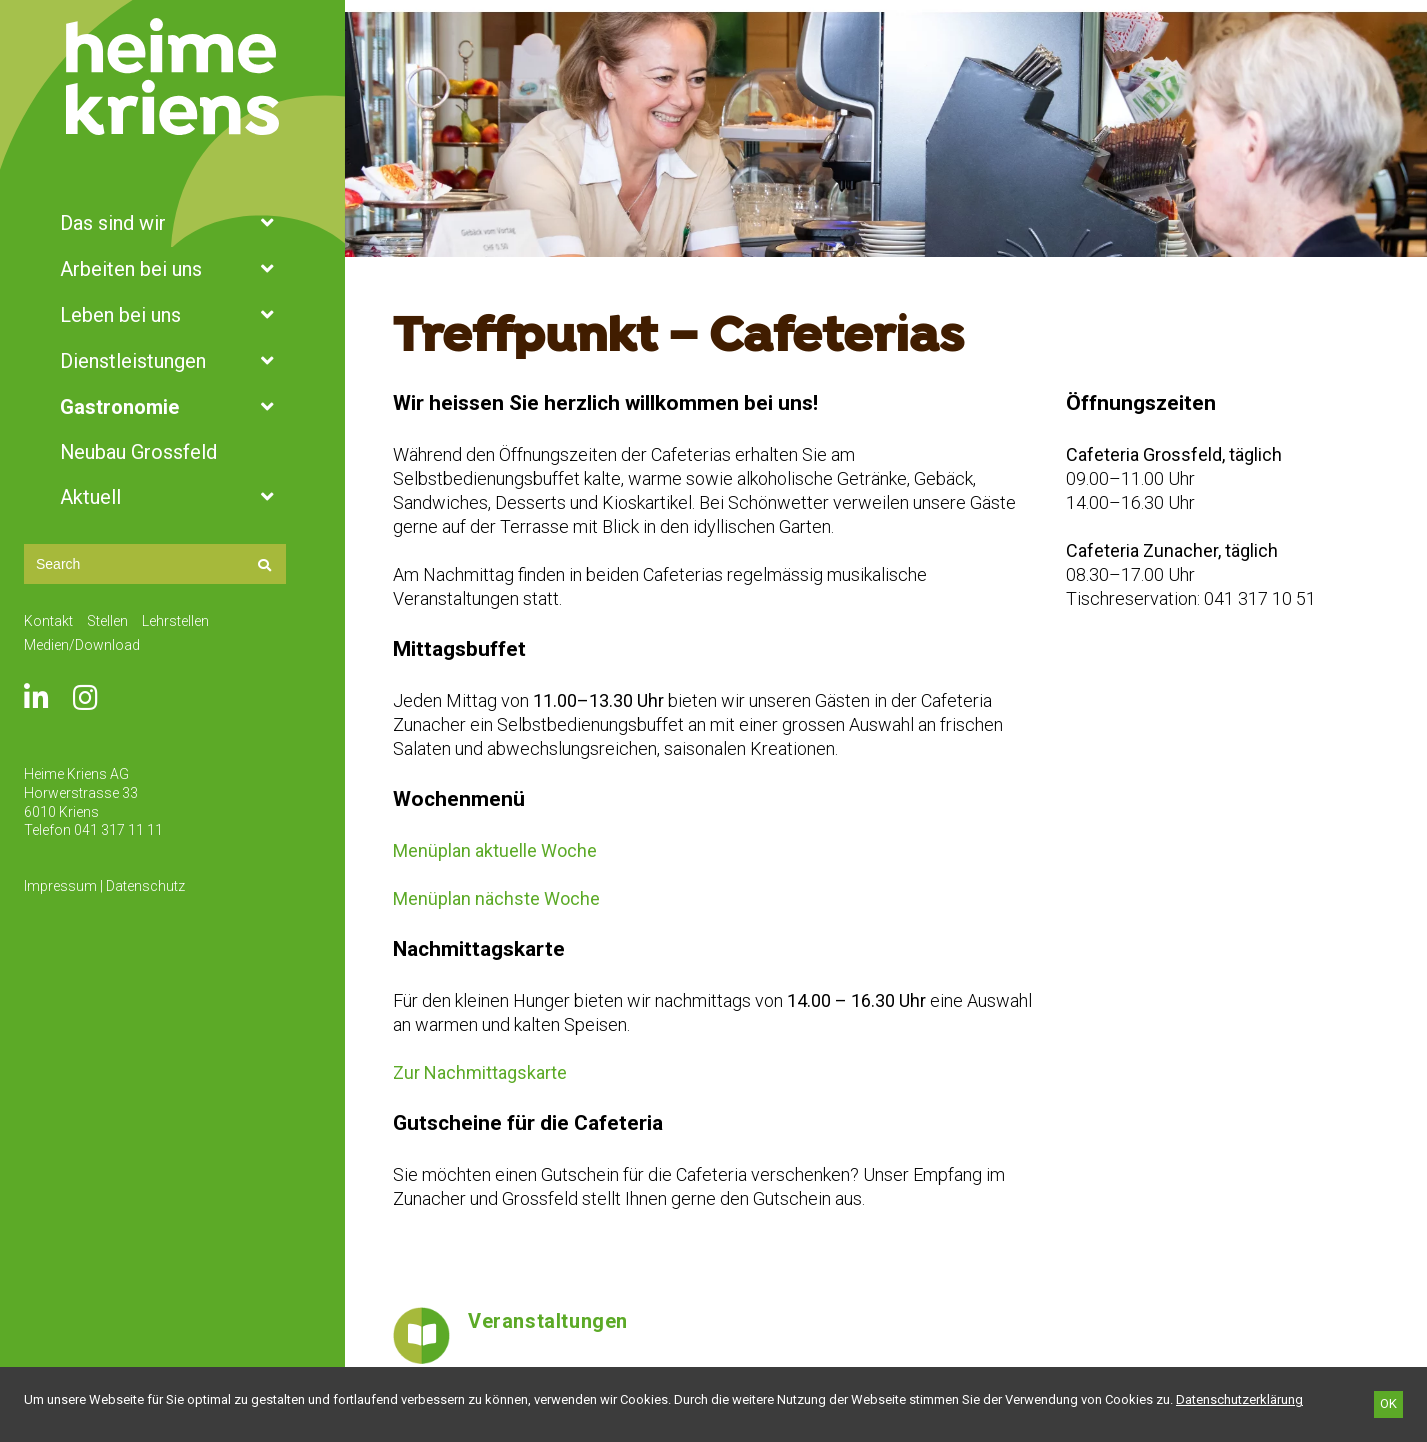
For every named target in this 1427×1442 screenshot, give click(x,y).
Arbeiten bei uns (172, 269)
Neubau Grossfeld (138, 452)
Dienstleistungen (172, 361)
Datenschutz (145, 886)
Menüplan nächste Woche (496, 898)
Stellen (107, 621)
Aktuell (172, 497)
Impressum (60, 886)
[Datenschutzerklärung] (1239, 1399)
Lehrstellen (175, 621)
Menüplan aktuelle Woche (495, 850)
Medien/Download (82, 645)
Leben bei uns (172, 315)
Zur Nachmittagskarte (480, 1072)
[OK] (1388, 1404)
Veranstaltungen (548, 1321)
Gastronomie (172, 407)
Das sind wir (172, 223)
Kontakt (48, 621)
